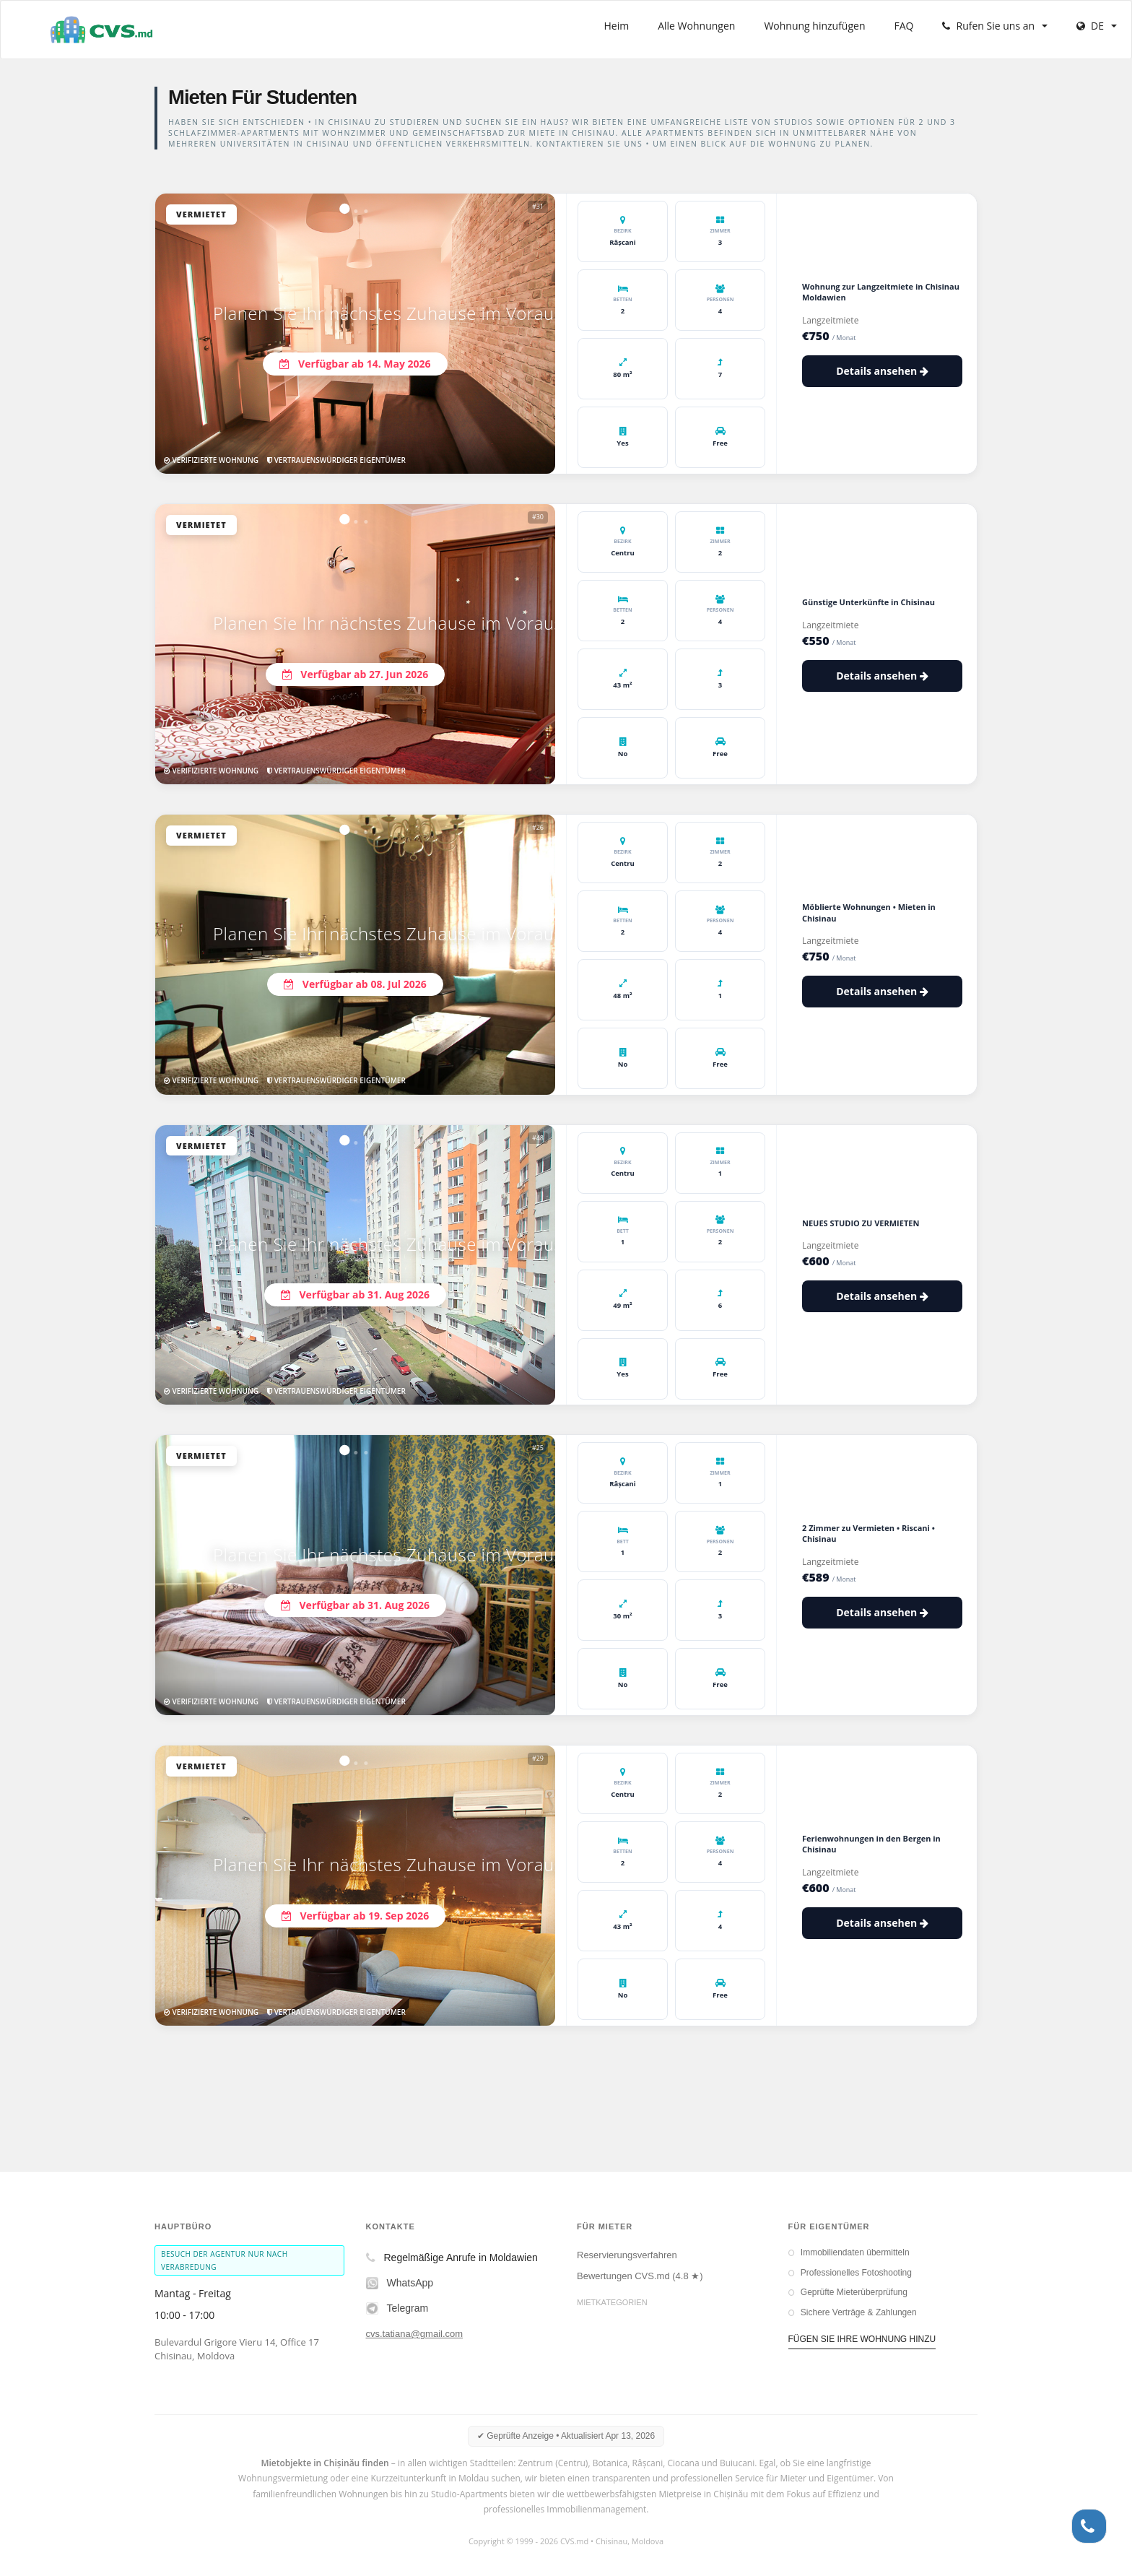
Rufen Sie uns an (995, 25)
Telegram (397, 2308)
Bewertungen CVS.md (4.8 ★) (640, 2276)
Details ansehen (882, 371)
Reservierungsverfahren (627, 2255)
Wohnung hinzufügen (814, 25)
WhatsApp (400, 2283)
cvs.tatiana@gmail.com (414, 2333)
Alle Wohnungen (696, 25)
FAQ (904, 25)
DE (1096, 25)
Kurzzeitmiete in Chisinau (630, 2341)
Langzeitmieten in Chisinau (633, 2321)
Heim (617, 25)
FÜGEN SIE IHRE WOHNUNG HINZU (862, 2339)
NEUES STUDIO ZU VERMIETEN (860, 1223)
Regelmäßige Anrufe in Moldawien (452, 2258)
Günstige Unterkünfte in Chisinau (868, 602)
